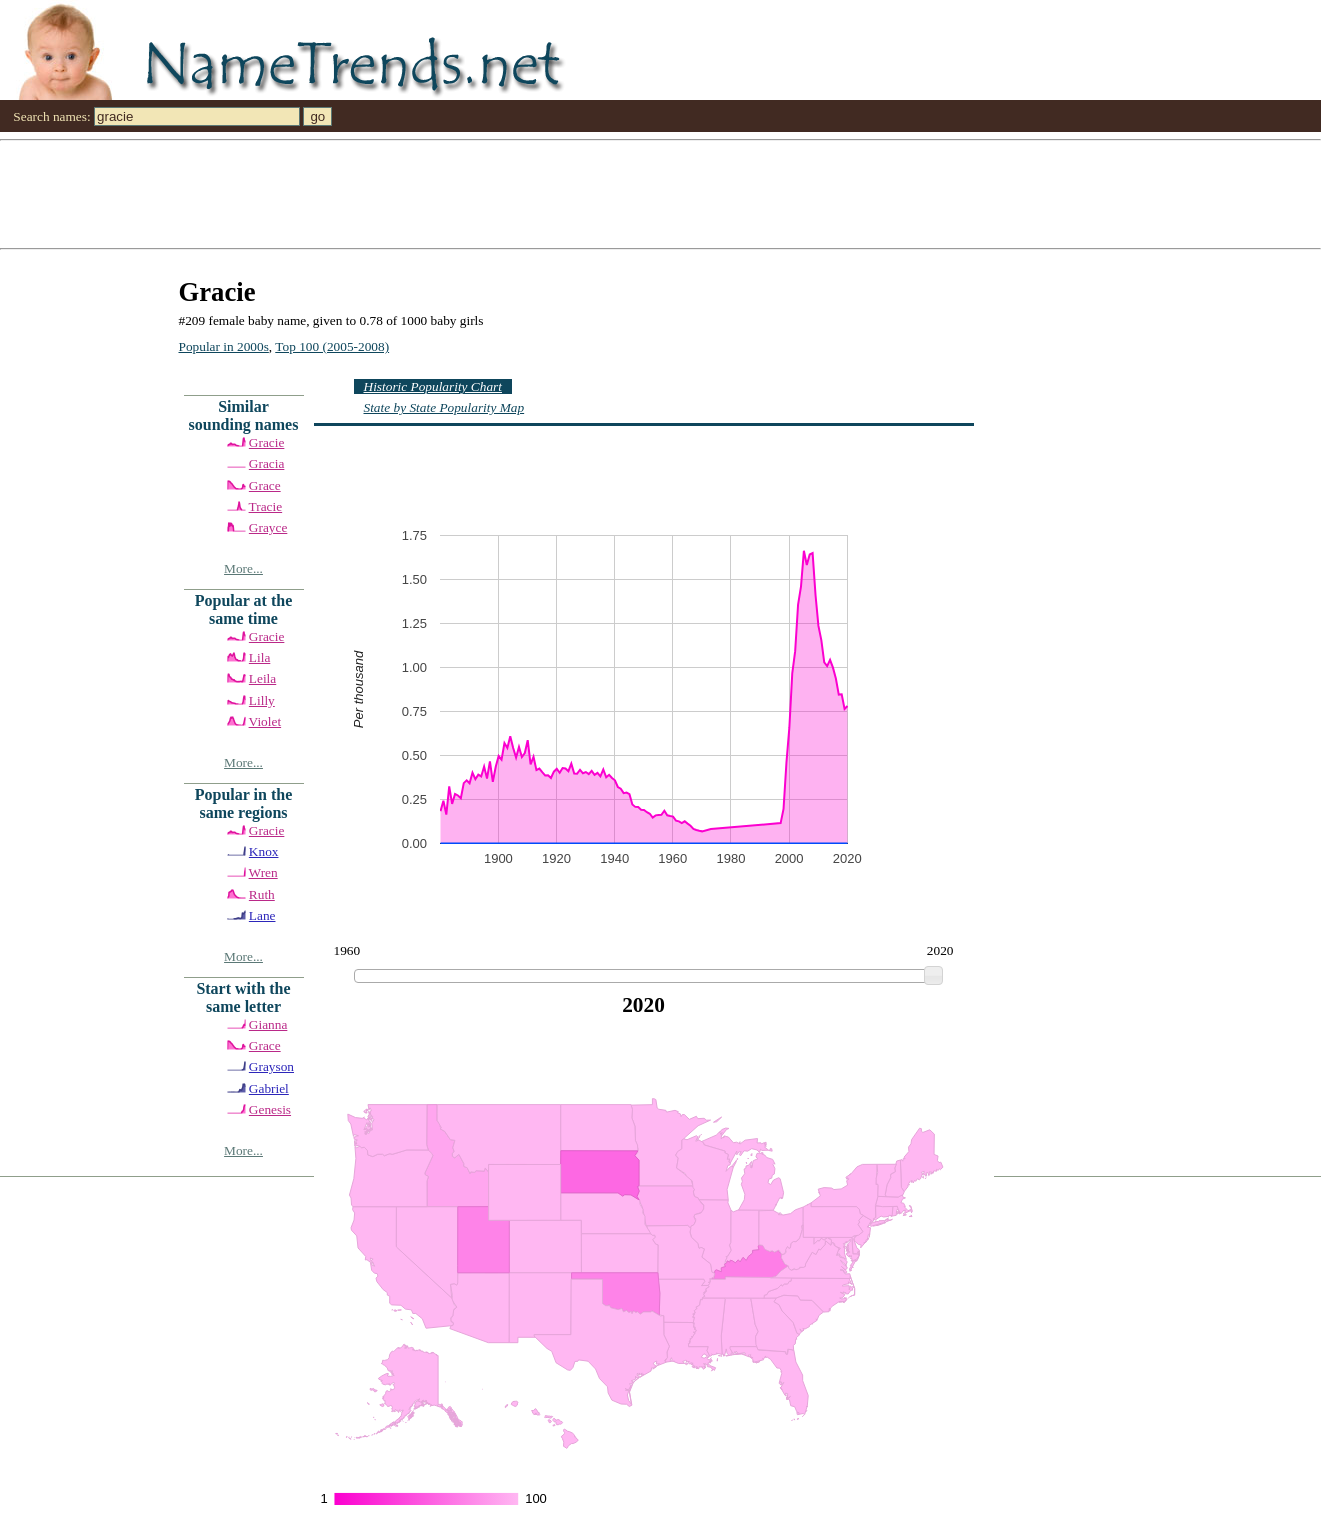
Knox (264, 851)
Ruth (262, 894)
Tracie (266, 506)
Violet (265, 721)
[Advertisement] (600, 193)
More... (243, 568)
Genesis (270, 1109)
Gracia (267, 463)
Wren (263, 872)
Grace (265, 485)
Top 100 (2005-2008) (332, 346)
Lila (259, 657)
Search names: (51, 116)
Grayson (271, 1066)
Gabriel (269, 1088)
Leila (262, 678)
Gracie (267, 442)
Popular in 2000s (224, 346)
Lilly (262, 700)
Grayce (268, 527)
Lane (262, 915)
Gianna (268, 1024)
